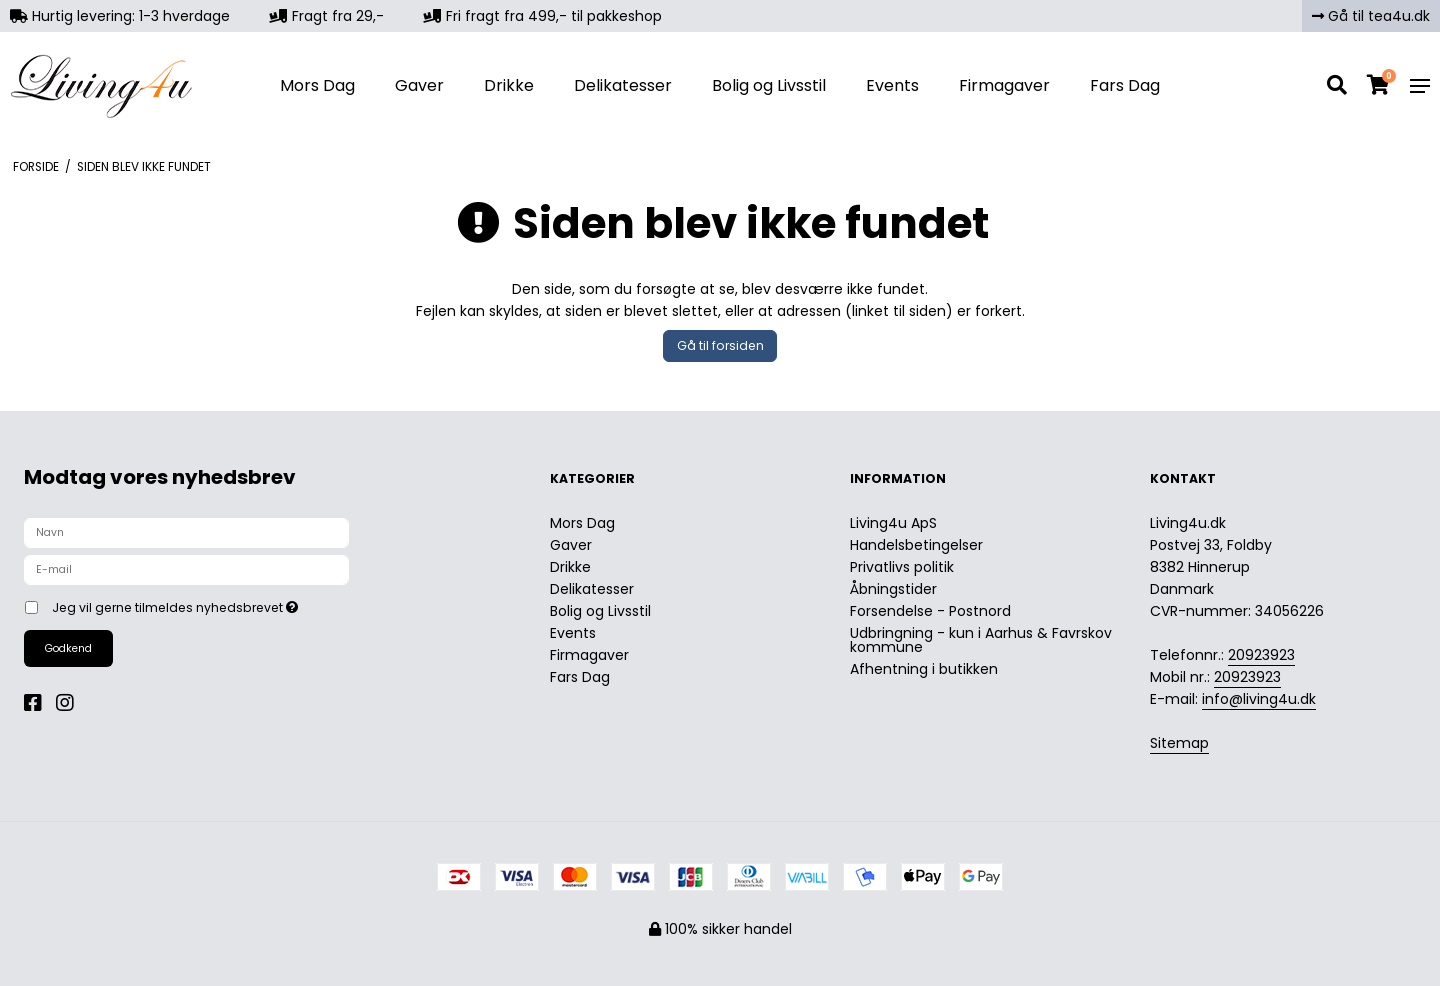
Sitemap (1179, 743)
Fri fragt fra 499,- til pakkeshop (543, 16)
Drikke (509, 85)
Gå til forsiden (720, 345)
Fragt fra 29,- (327, 16)
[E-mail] (186, 569)
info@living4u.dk (1259, 699)
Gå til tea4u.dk (1371, 16)
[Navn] (186, 532)
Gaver (419, 85)
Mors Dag (317, 85)
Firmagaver (1004, 85)
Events (892, 85)
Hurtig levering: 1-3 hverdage (120, 16)
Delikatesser (623, 85)
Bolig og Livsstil (769, 85)
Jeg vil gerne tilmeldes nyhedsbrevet (245, 604)
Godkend (68, 648)
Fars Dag (1125, 85)
